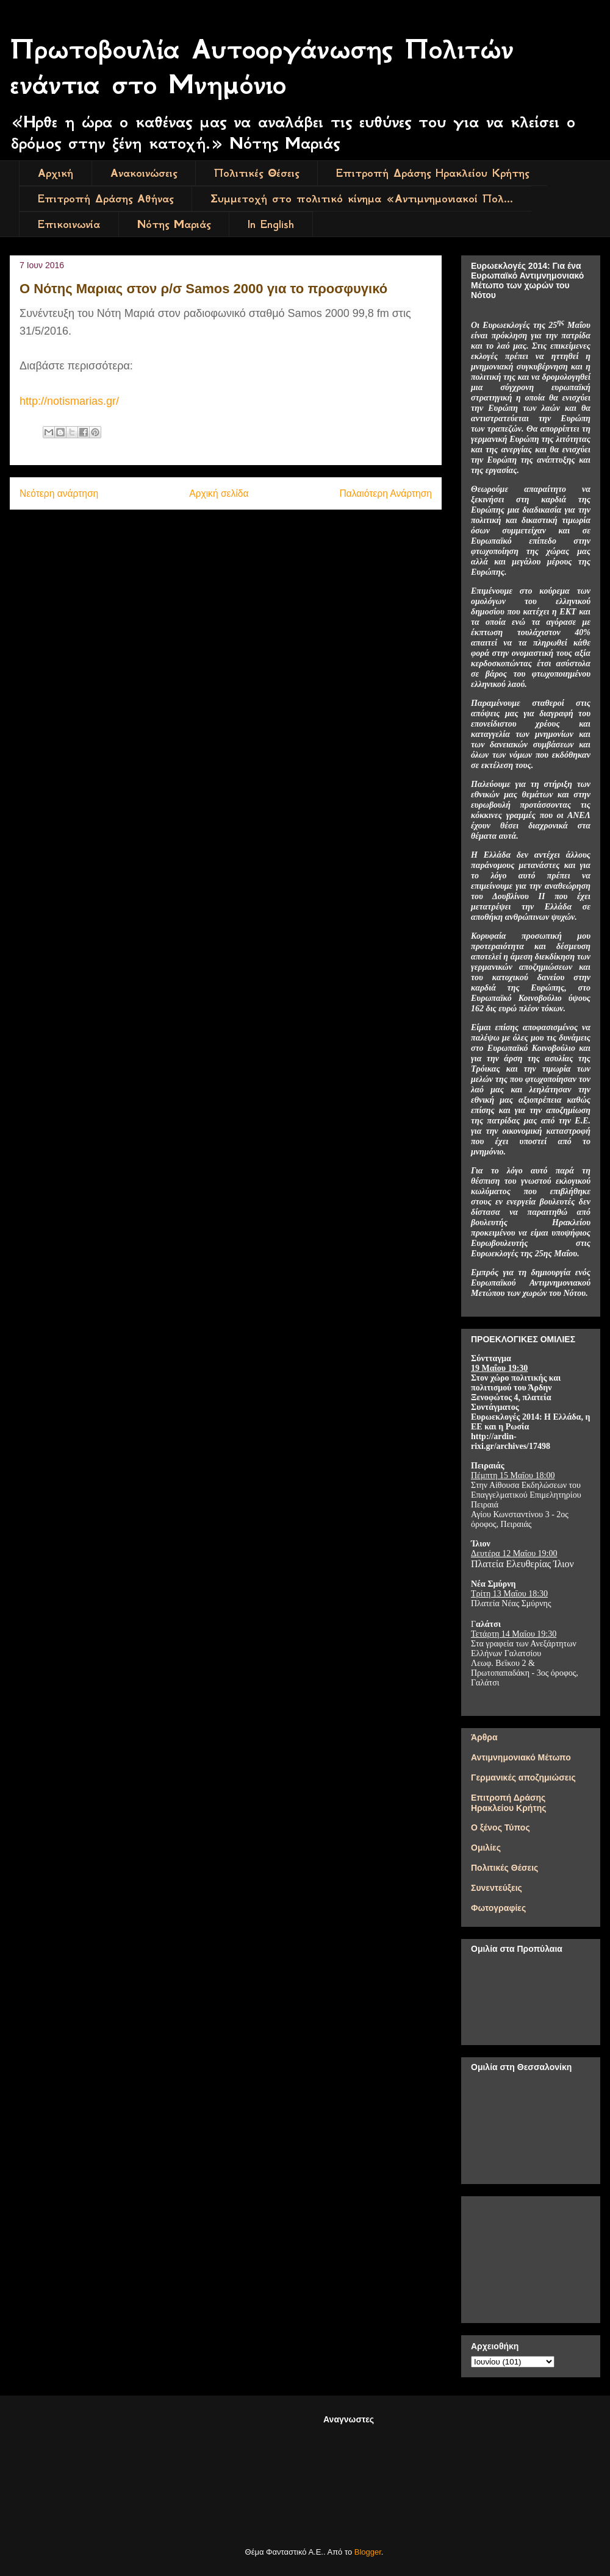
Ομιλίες (486, 1847)
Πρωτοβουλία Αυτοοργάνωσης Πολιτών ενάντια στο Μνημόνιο (262, 67)
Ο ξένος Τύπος (500, 1827)
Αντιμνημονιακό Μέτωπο (521, 1757)
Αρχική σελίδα (218, 493)
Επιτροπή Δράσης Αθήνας (105, 198)
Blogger (367, 2551)
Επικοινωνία (69, 224)
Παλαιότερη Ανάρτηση (385, 493)
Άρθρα (484, 1737)
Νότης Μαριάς (173, 224)
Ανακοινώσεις (143, 173)
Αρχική (55, 173)
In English (271, 224)
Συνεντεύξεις (496, 1888)
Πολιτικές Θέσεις (256, 173)
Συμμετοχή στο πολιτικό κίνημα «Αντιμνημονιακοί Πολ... (361, 198)
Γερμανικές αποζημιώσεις (523, 1777)
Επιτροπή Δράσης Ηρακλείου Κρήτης (432, 173)
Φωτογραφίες (498, 1908)
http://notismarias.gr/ (69, 401)
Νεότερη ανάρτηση (59, 493)
